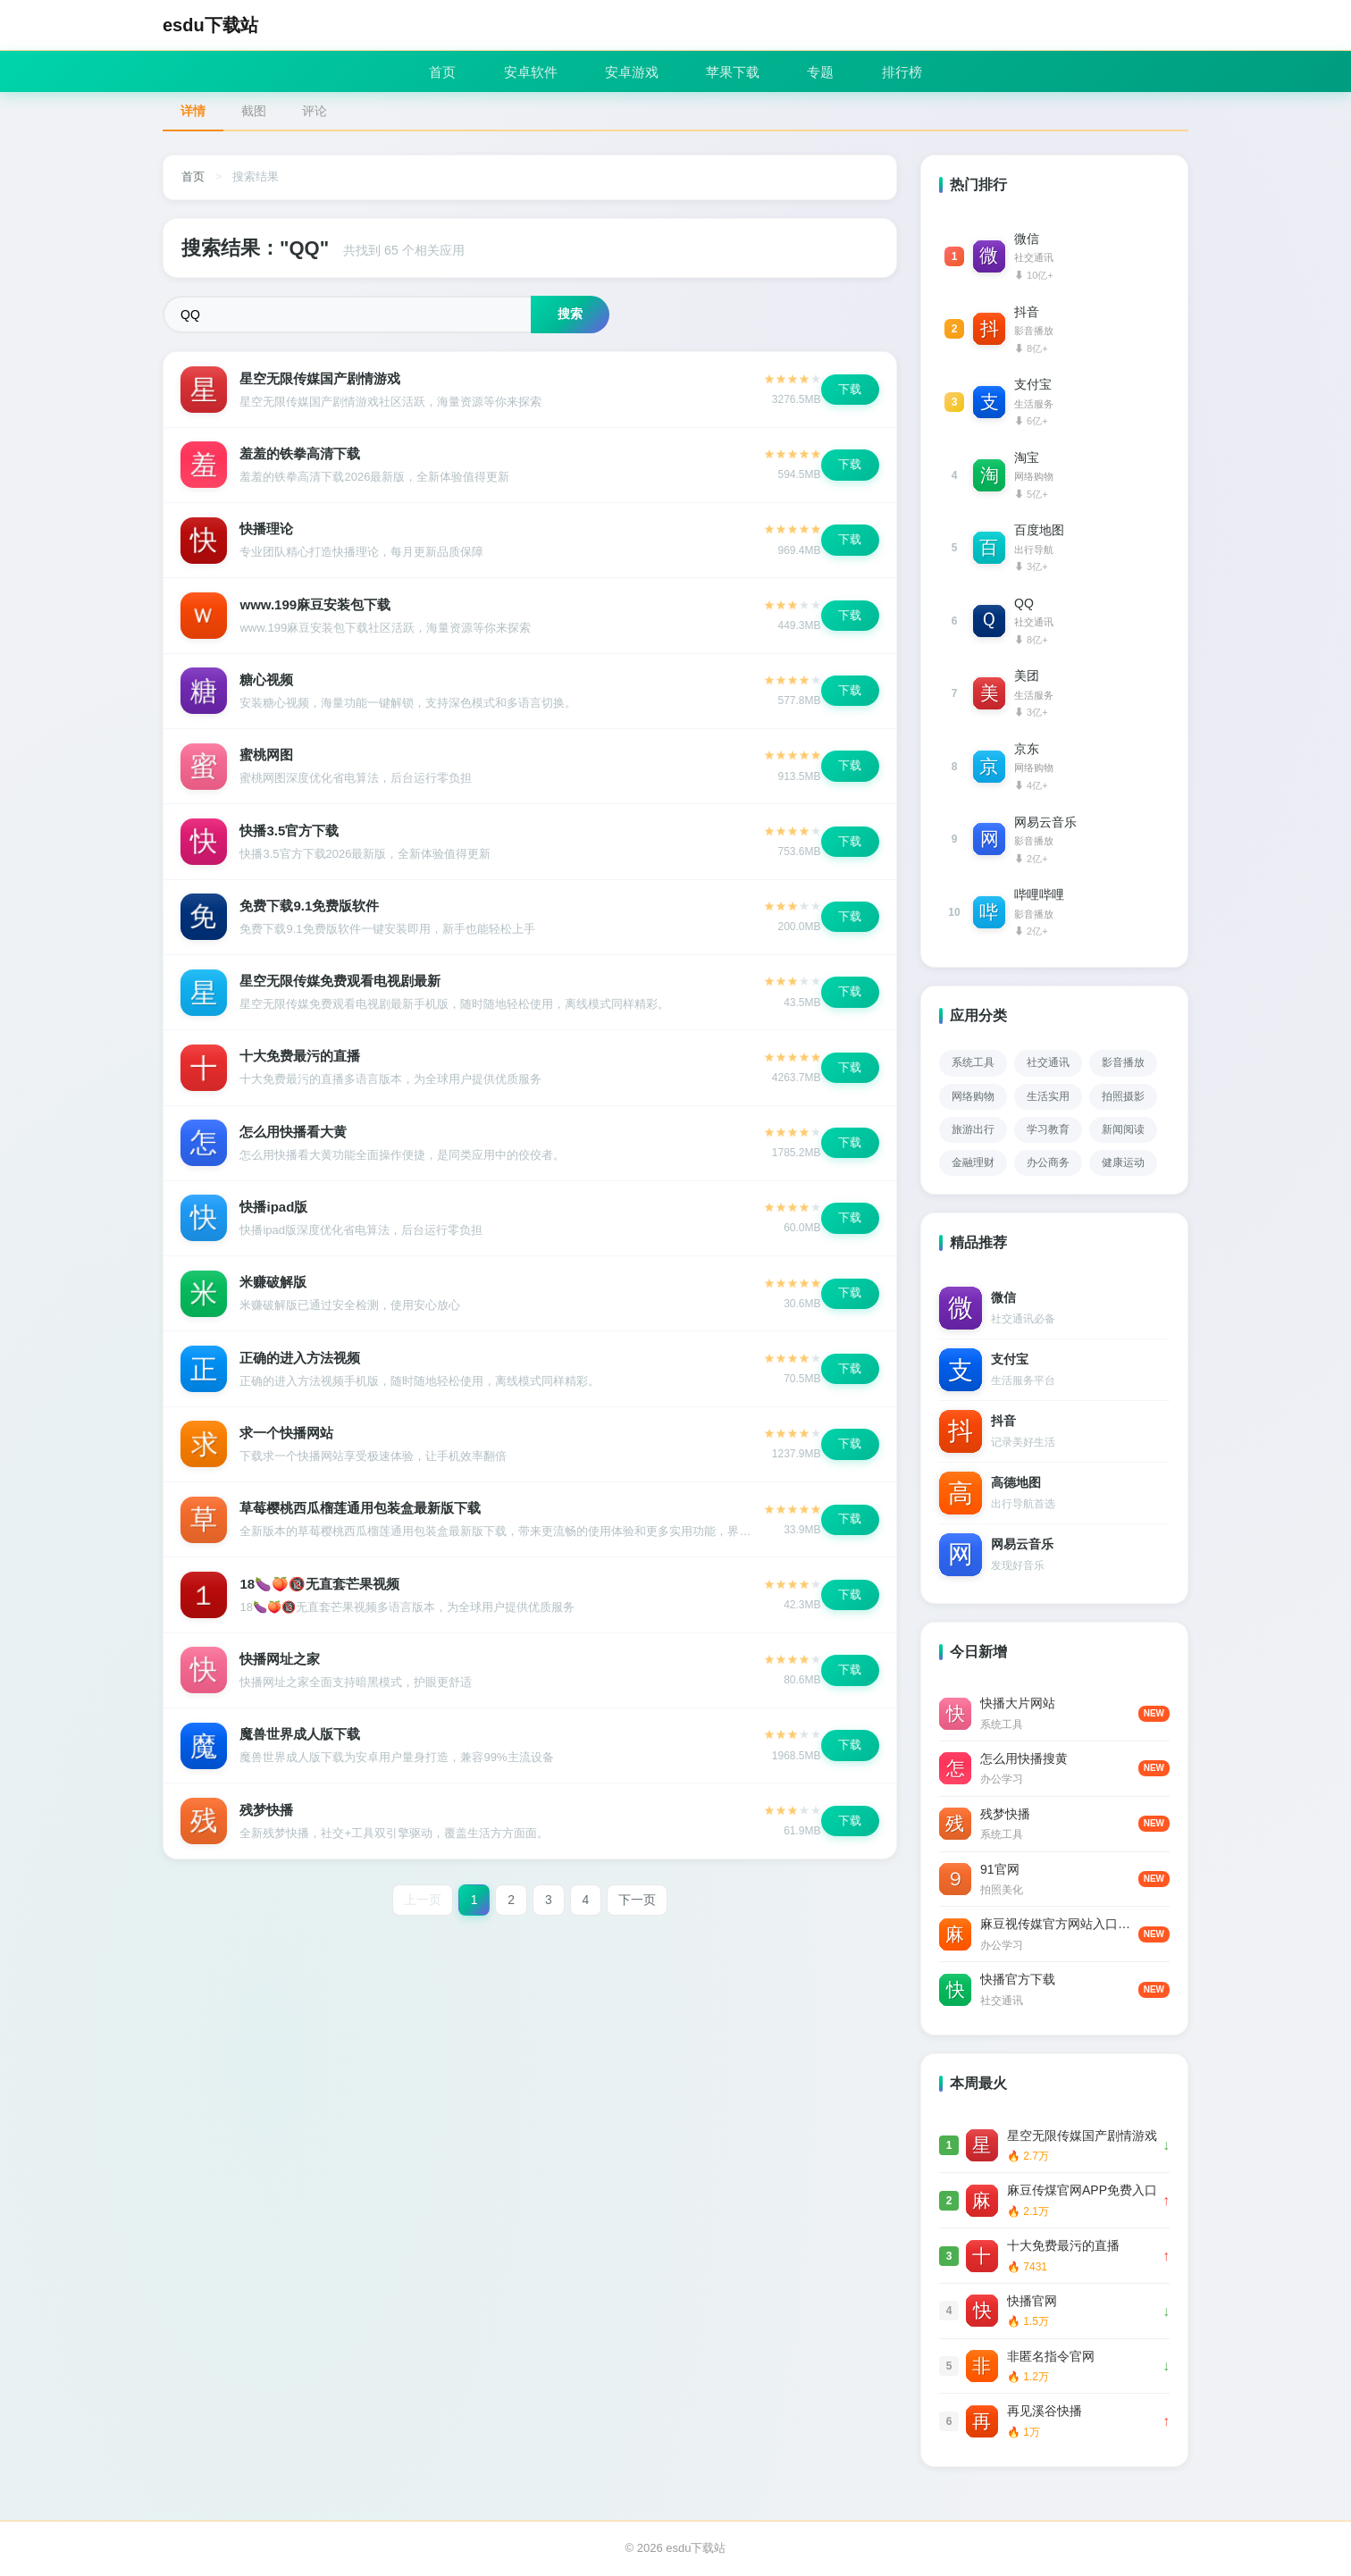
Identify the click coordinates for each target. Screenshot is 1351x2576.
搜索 (570, 313)
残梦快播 (267, 1821)
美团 (1026, 675)
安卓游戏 (631, 71)
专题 (824, 71)
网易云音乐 (1045, 822)
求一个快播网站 (287, 1441)
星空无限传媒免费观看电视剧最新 (340, 986)
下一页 (638, 1912)
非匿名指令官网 (1051, 2356)
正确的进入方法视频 (300, 1365)
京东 (1026, 749)
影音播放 (1123, 1062)
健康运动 (1123, 1162)
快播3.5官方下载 (290, 834)
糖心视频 (267, 682)
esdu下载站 (210, 25)
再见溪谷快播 (1044, 2411)
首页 (437, 71)
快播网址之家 (280, 1669)
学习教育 (1048, 1129)
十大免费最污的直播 (300, 1062)
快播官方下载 (1017, 1979)
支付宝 (1033, 384)
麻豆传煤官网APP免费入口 (1082, 2190)
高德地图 (1016, 1482)
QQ (1024, 603)
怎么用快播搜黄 (1024, 1758)
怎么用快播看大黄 (294, 1137)
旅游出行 (973, 1129)
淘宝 (1026, 457)
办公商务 (1048, 1162)
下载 (848, 389)
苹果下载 (734, 71)
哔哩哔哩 (1039, 894)
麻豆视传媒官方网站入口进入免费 (1059, 1924)
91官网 (1000, 1869)
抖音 (1026, 312)
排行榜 (908, 71)
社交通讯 (1048, 1062)
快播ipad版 (274, 1213)
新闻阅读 (1123, 1129)
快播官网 (1032, 2301)
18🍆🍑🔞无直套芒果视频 (320, 1593)
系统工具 (973, 1062)
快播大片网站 (1017, 1703)
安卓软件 (527, 71)
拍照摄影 (1123, 1096)
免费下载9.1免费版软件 (310, 910)
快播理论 (267, 530)
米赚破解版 (273, 1289)
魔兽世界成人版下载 (300, 1745)
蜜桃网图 (267, 758)
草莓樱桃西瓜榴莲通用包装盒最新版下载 (361, 1517)
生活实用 (1048, 1096)
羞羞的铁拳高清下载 (300, 454)
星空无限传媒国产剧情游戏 (320, 378)
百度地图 (1039, 530)
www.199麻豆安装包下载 (315, 606)
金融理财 (973, 1162)
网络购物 (973, 1096)
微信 (1026, 238)
